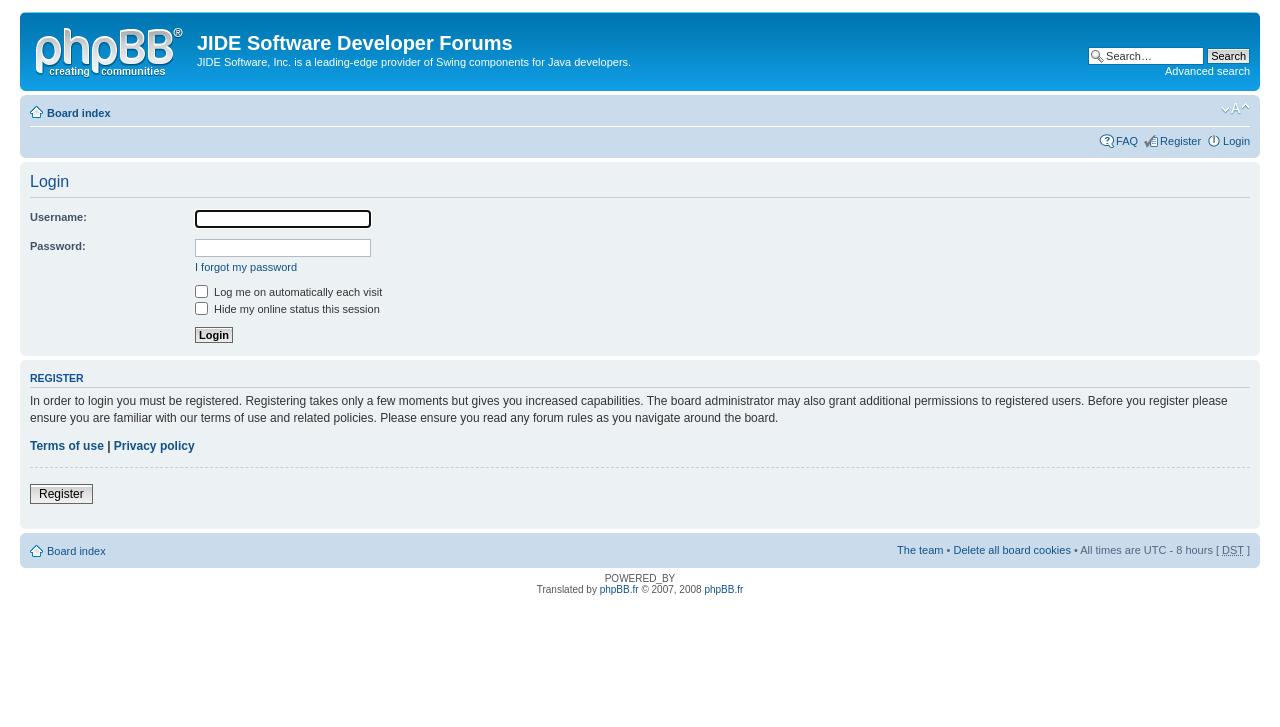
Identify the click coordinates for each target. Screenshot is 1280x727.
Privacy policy (154, 446)
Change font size (1235, 109)
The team (920, 550)
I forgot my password (246, 267)
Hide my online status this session (287, 309)
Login (1236, 141)
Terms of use (67, 446)
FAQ (1127, 141)
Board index (79, 113)
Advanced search (1207, 71)
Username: (58, 217)
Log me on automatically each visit (288, 292)
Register (1180, 141)
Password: (58, 246)
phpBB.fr (619, 589)
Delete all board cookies (1011, 550)
